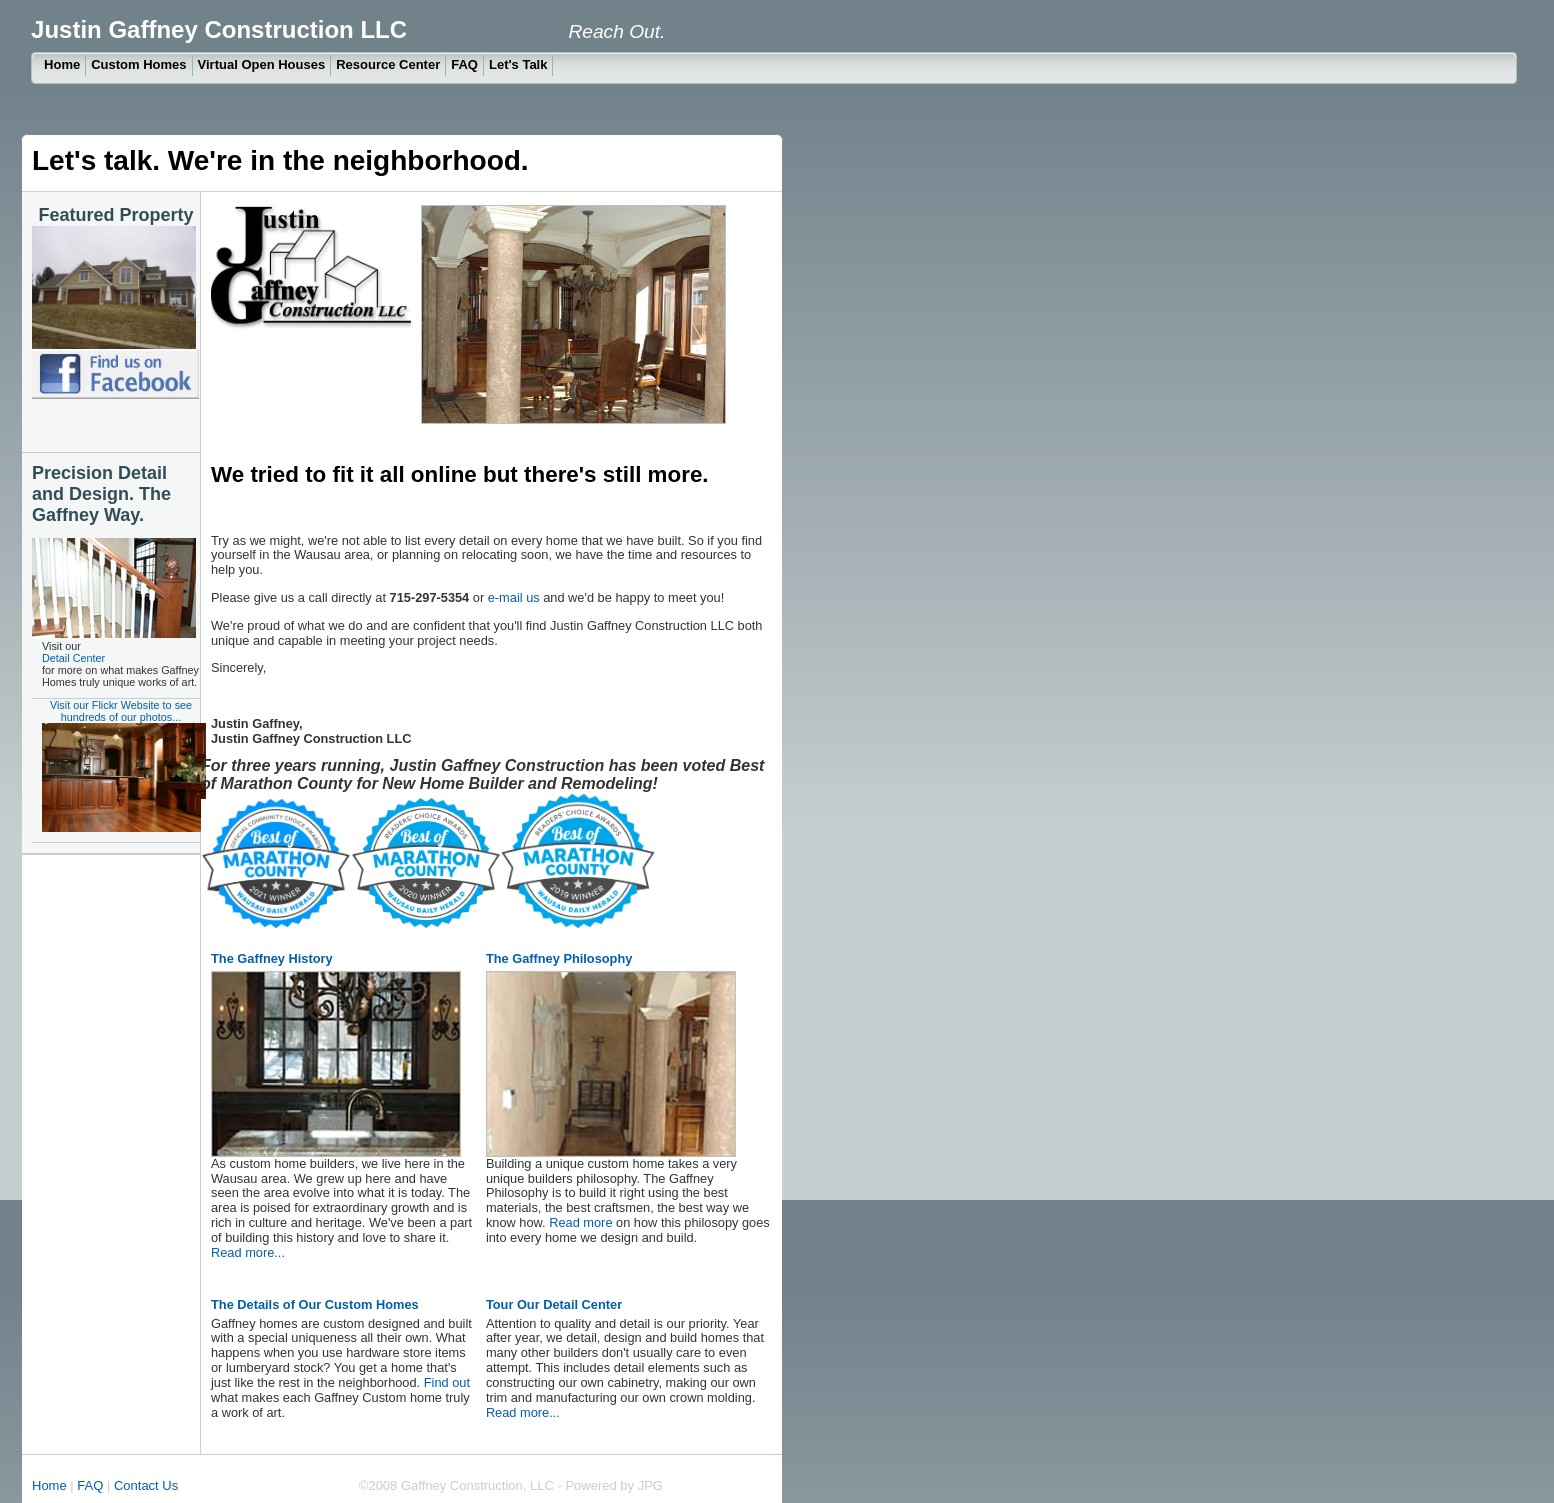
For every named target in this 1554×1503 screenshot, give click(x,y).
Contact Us (148, 1485)
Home (62, 64)
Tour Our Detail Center (554, 1304)
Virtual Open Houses (262, 64)
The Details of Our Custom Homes (315, 1304)
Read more (579, 1222)
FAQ (464, 64)
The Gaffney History (272, 958)
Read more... (248, 1252)
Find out (447, 1382)
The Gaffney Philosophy (559, 958)
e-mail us (514, 597)
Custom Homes (138, 64)
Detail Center (73, 658)
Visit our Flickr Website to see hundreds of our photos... (121, 765)
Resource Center (388, 64)
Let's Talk (518, 64)
